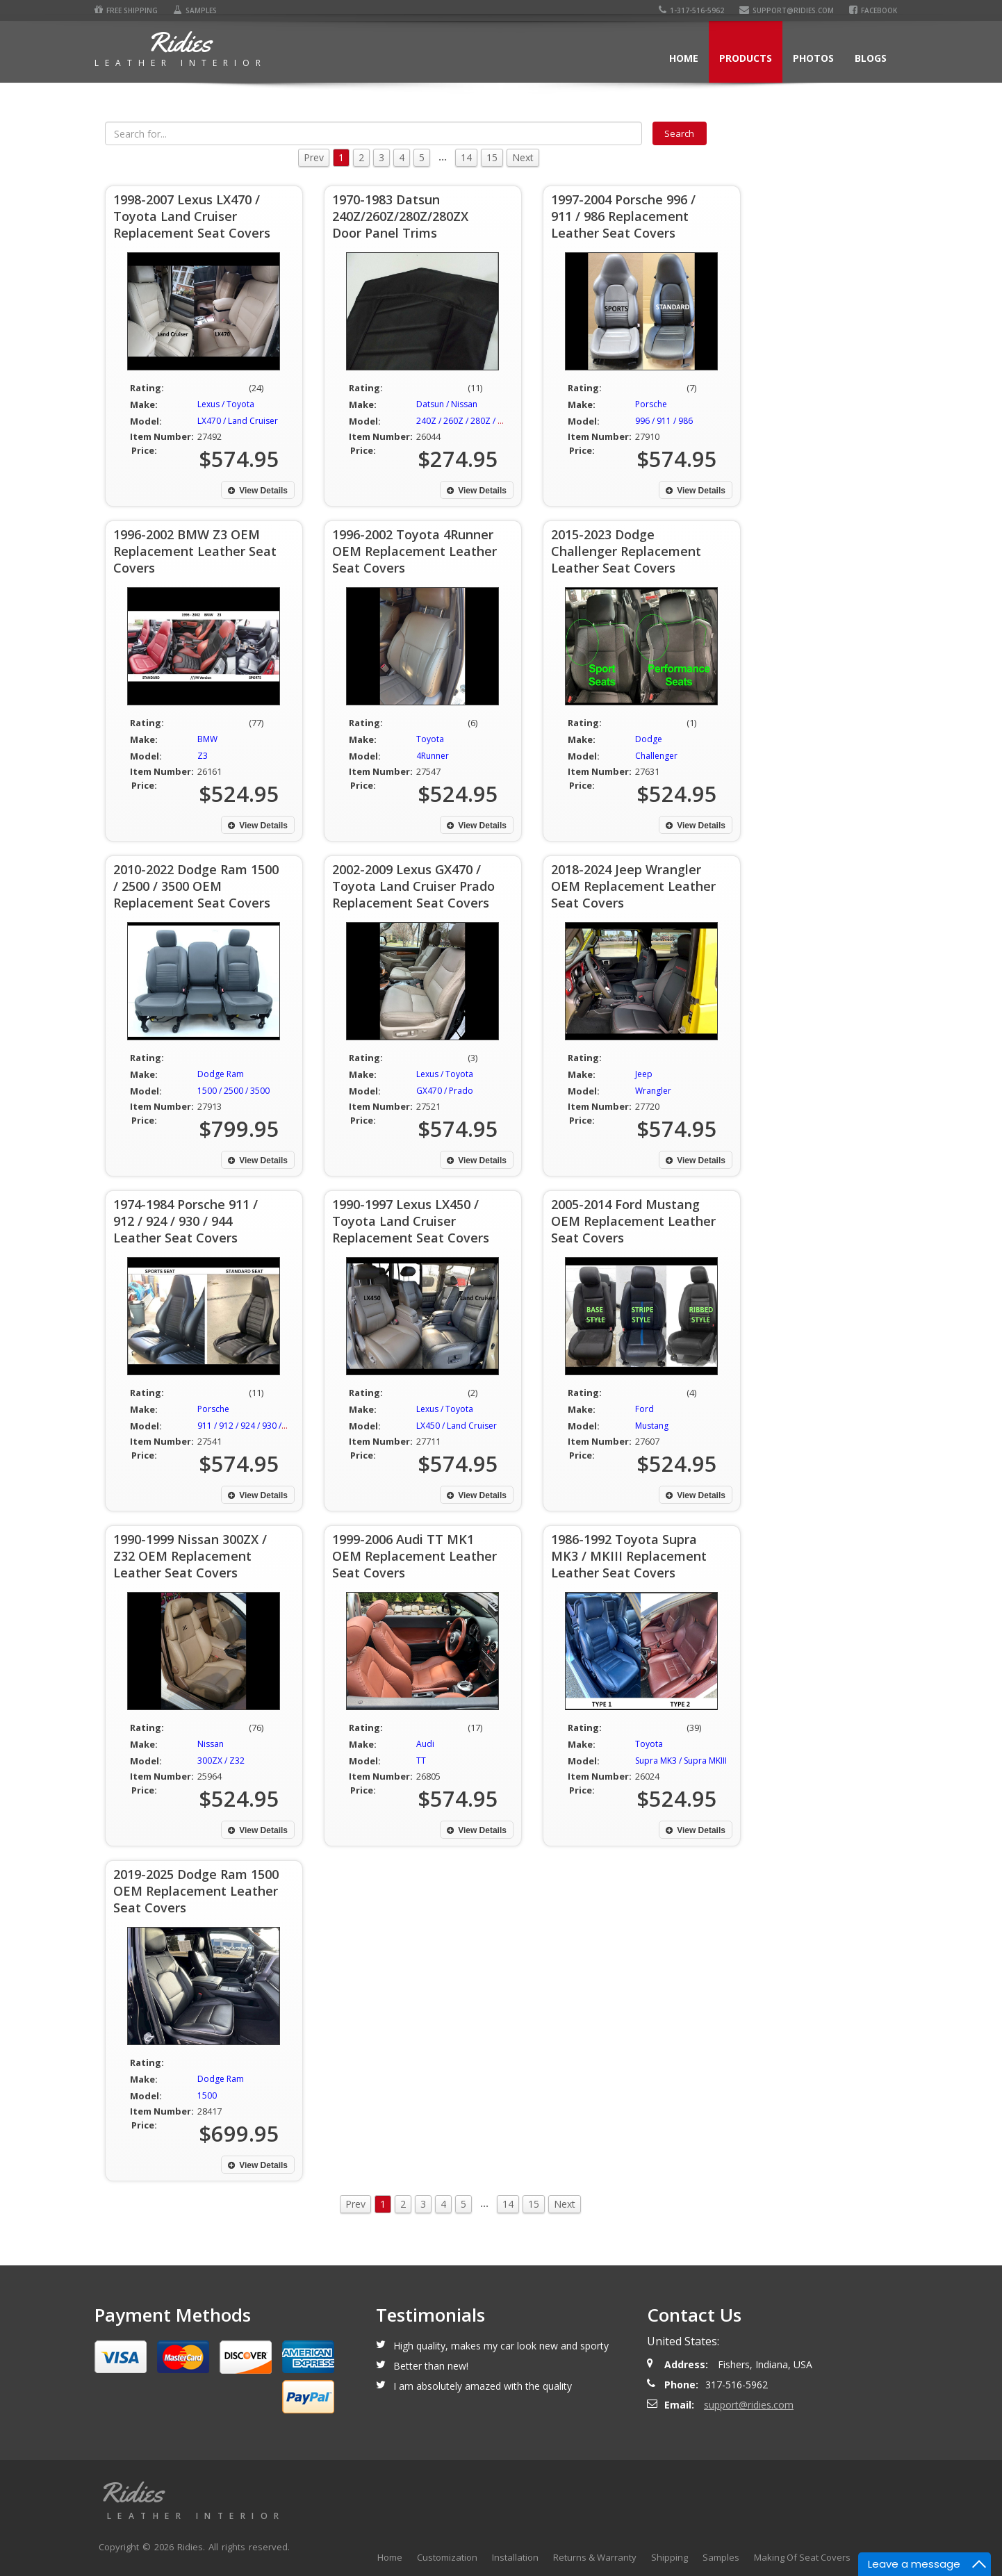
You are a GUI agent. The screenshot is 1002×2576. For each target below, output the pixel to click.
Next (523, 157)
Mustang (651, 1425)
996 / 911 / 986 (664, 421)
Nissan (210, 1744)
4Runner (432, 756)
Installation (515, 2557)
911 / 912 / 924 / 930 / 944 (247, 1425)
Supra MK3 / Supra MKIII (681, 1760)
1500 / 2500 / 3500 (233, 1091)
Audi (425, 1744)
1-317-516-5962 (691, 10)
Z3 (202, 756)
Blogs (871, 58)
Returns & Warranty (594, 2557)
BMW (207, 739)
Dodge (648, 739)
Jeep (643, 1074)
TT (421, 1760)
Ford (644, 1409)
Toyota (430, 739)
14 (466, 157)
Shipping (669, 2557)
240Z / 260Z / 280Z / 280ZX (469, 421)
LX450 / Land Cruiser (456, 1425)
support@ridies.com (786, 10)
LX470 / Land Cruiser (237, 421)
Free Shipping (126, 10)
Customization (447, 2557)
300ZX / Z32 (221, 1760)
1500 (207, 2095)
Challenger (656, 756)
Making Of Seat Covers (802, 2557)
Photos (813, 58)
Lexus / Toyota (225, 404)
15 (492, 157)
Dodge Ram (220, 1074)
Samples (195, 10)
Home (683, 58)
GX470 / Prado (444, 1091)
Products (745, 58)
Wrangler (653, 1091)
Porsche (651, 404)
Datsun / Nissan (446, 404)
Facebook (873, 10)
